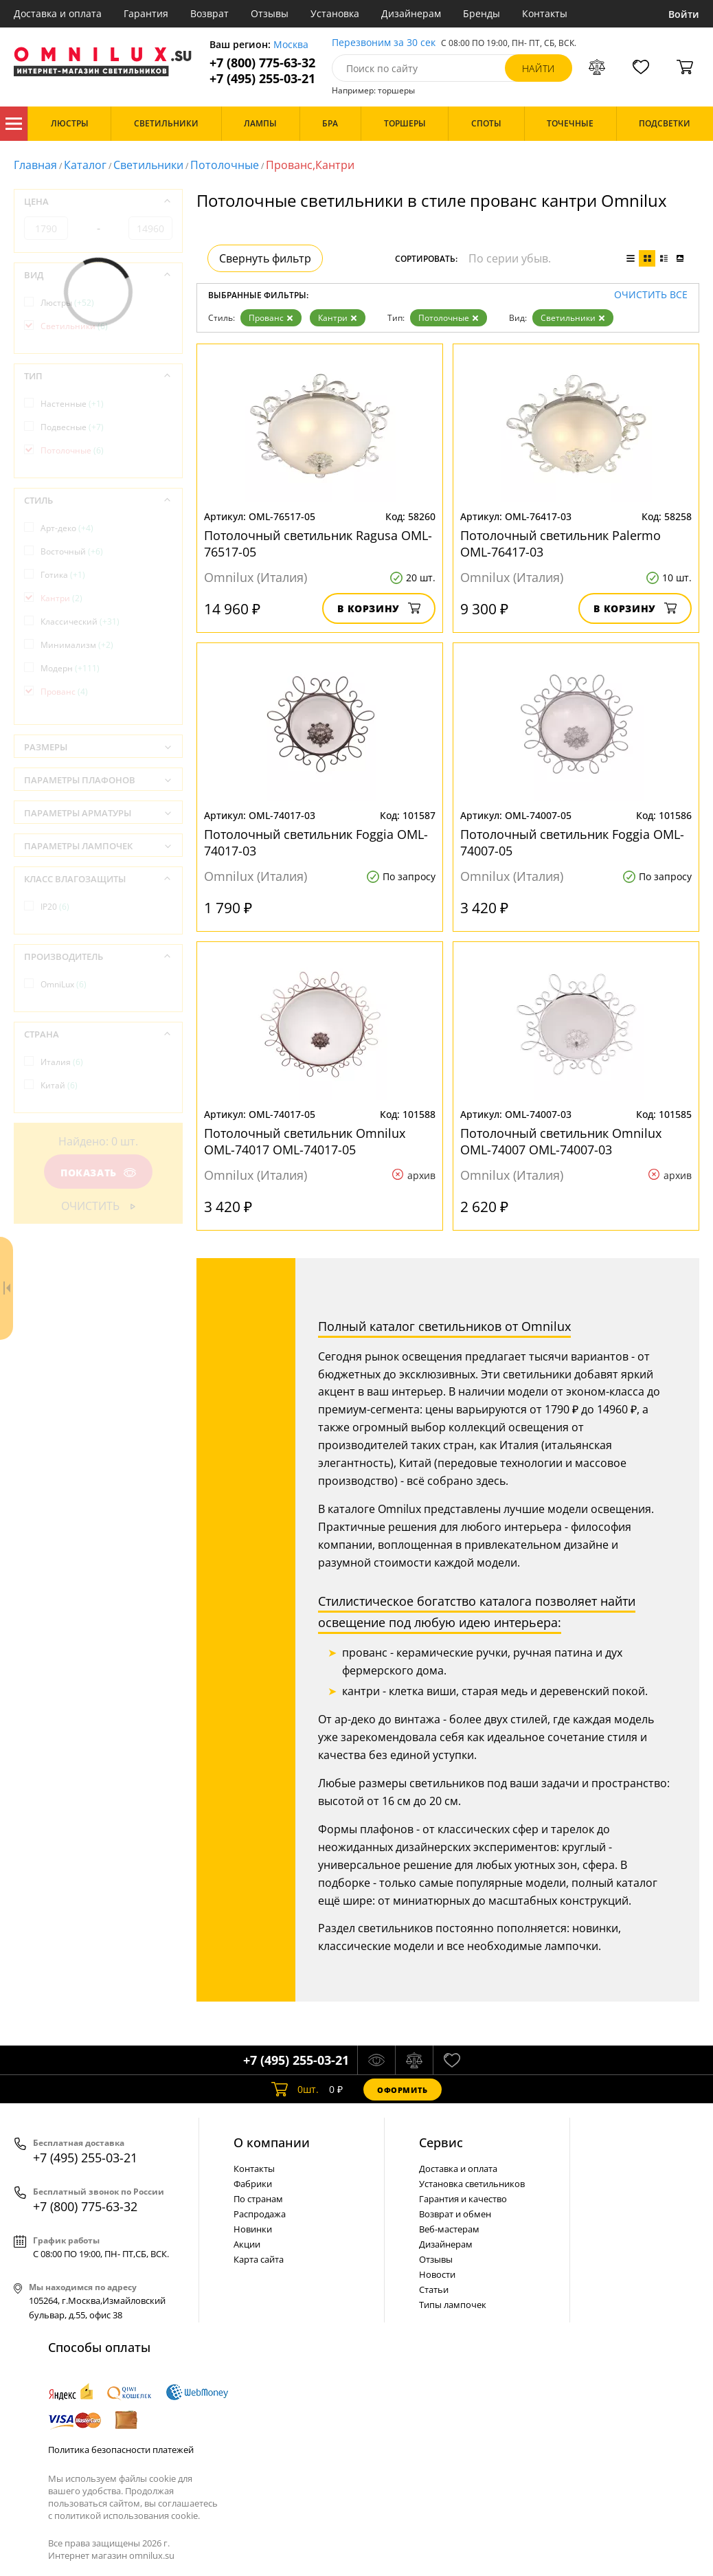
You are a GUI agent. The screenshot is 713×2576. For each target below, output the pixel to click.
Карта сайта (259, 2259)
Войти (683, 14)
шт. (295, 2089)
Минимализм (77, 645)
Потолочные (224, 164)
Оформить (402, 2090)
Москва (290, 45)
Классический (80, 621)
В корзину (378, 608)
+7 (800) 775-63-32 (262, 63)
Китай (59, 1085)
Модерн (70, 668)
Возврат (209, 13)
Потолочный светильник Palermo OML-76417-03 (560, 543)
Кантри (337, 318)
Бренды (481, 13)
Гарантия (146, 13)
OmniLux (64, 984)
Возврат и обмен (455, 2214)
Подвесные (72, 427)
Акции (247, 2244)
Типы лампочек (452, 2304)
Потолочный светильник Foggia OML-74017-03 (316, 842)
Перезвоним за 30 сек (383, 43)
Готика (63, 575)
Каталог (13, 123)
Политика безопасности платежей (121, 2449)
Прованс (271, 318)
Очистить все (651, 295)
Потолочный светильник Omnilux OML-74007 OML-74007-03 (560, 1141)
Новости (437, 2274)
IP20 (55, 906)
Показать (98, 1172)
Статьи (434, 2289)
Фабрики (253, 2183)
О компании (272, 2142)
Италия (62, 1062)
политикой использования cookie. (127, 2515)
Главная (35, 164)
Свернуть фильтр (265, 258)
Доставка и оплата (58, 13)
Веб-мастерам (449, 2229)
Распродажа (260, 2214)
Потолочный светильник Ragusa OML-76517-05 (318, 543)
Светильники (148, 164)
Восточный (72, 551)
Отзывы (269, 13)
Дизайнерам (411, 13)
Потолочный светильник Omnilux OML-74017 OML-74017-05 (304, 1141)
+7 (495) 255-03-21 (262, 79)
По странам (258, 2199)
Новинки (253, 2229)
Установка (334, 13)
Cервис (441, 2142)
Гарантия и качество (463, 2199)
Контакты (544, 13)
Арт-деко (67, 528)
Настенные (72, 404)
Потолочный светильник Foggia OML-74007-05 (572, 842)
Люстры (67, 303)
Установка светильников (472, 2183)
